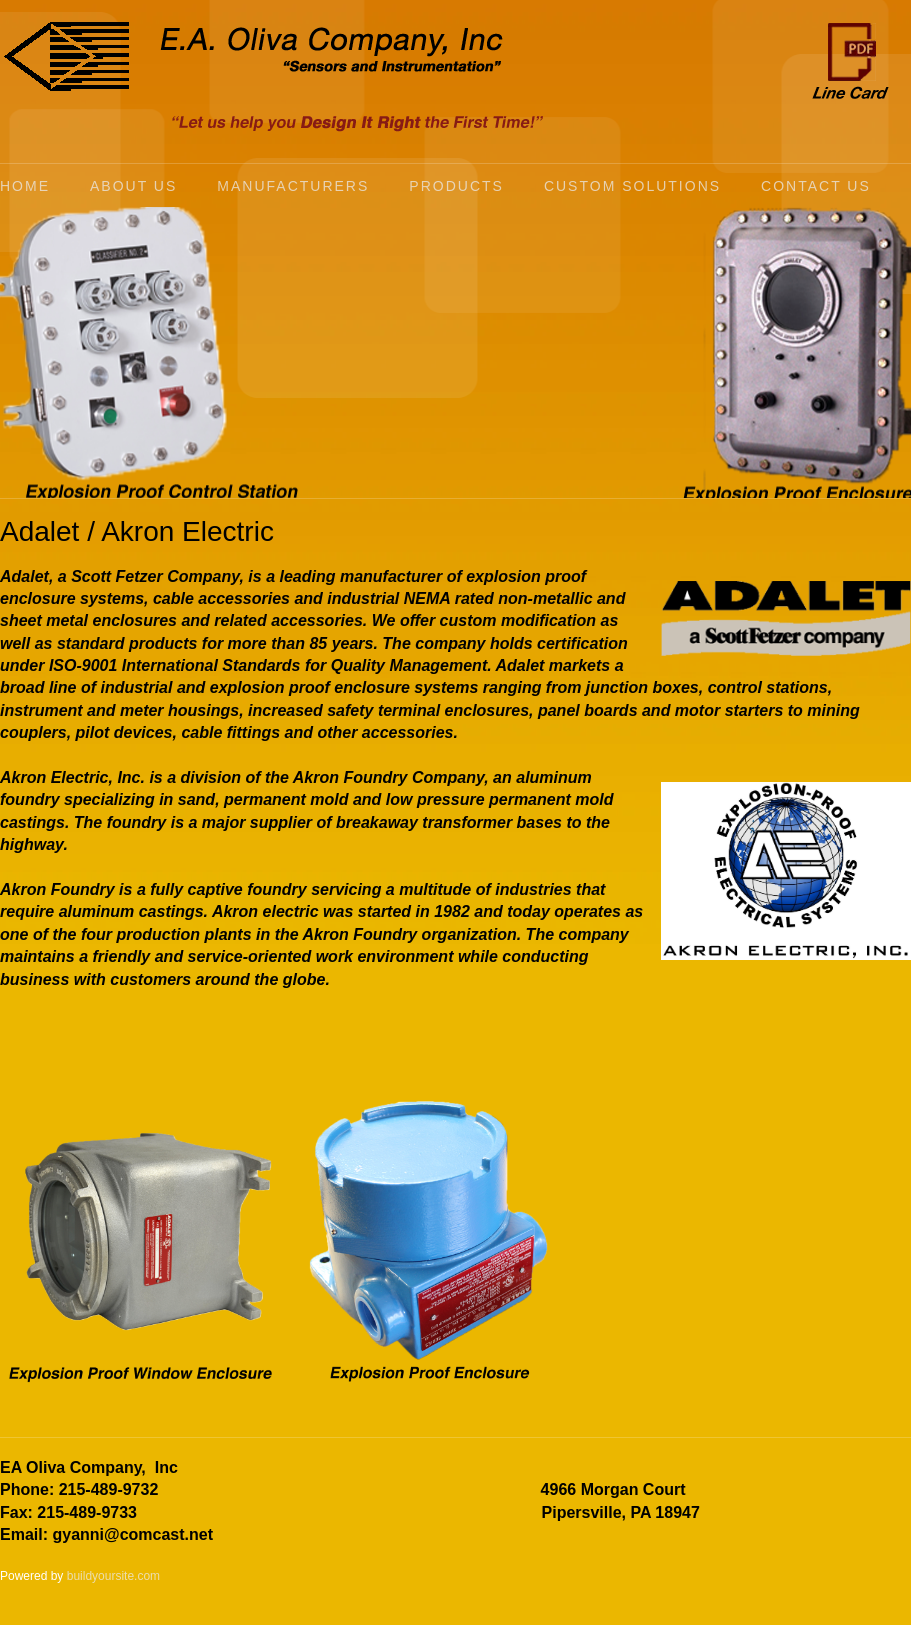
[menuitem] (45, 186)
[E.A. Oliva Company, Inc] (66, 56)
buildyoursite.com (113, 1576)
